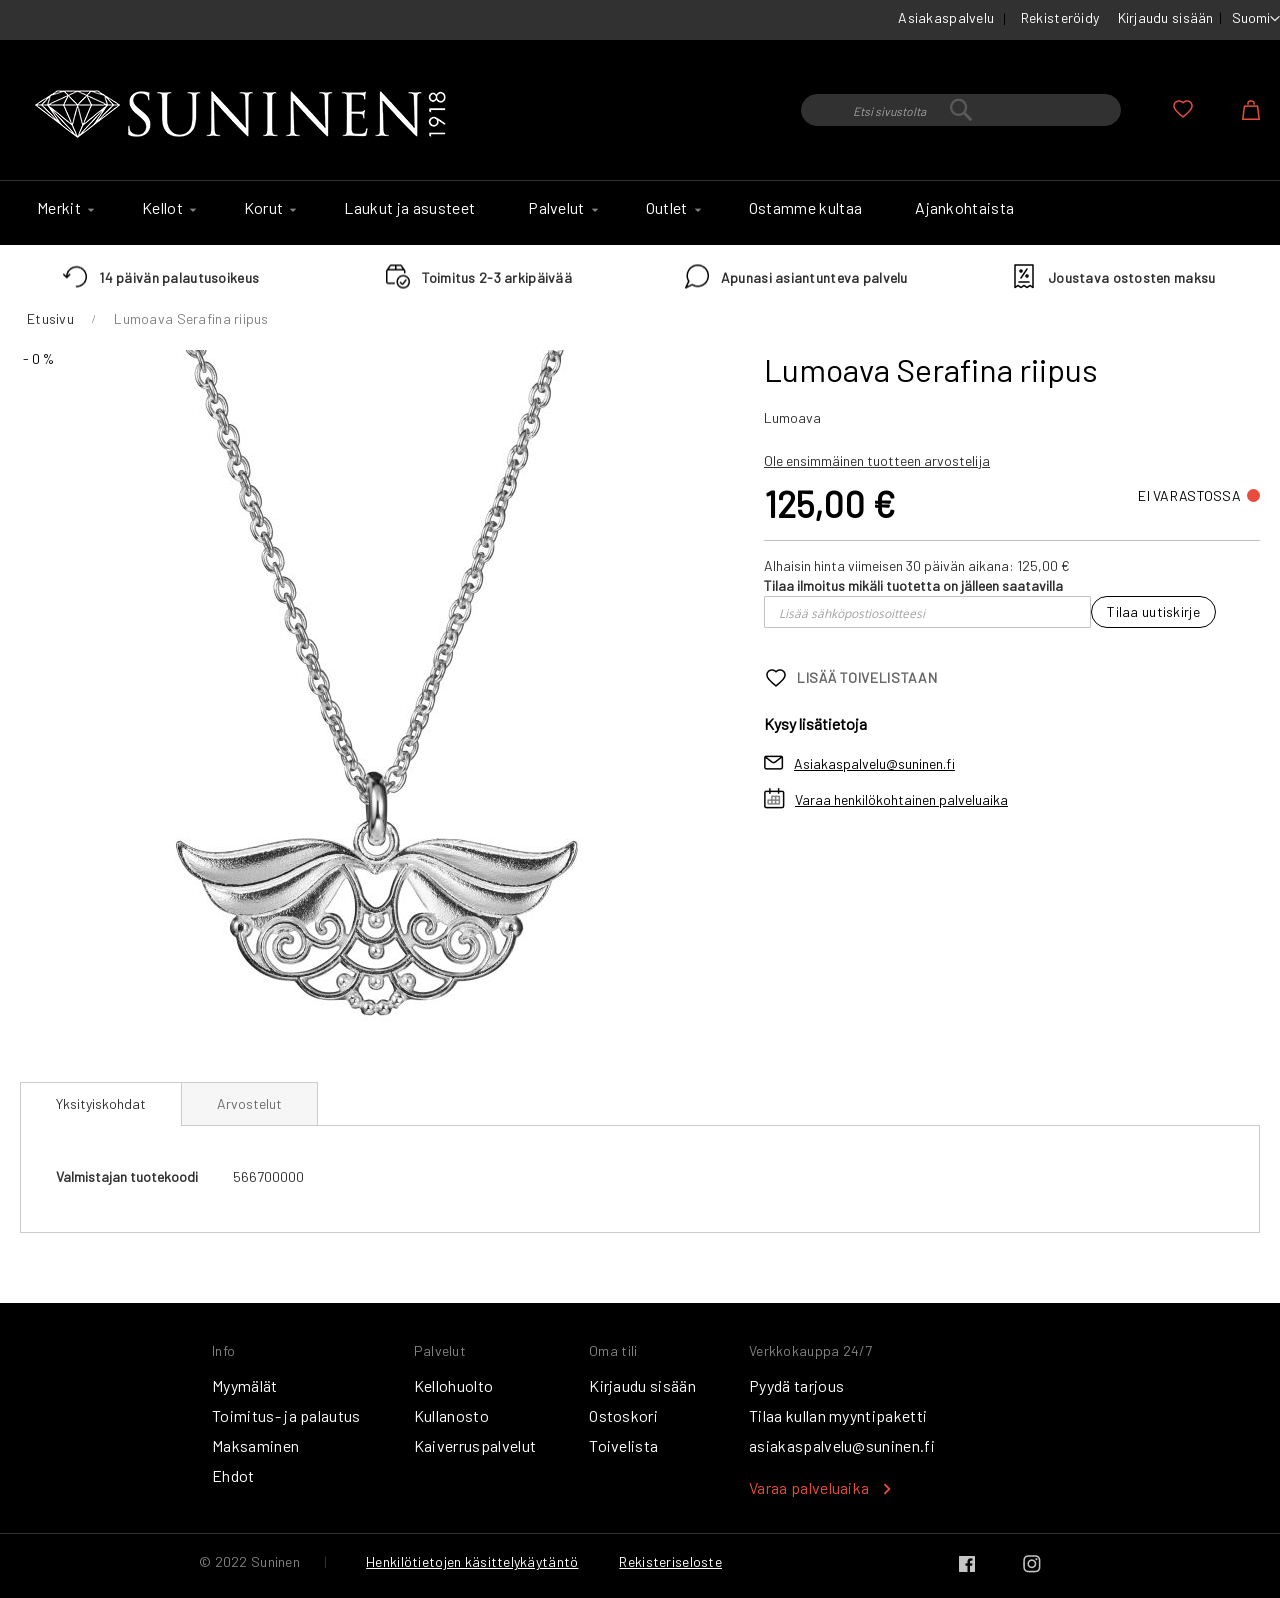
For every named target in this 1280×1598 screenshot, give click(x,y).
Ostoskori (623, 1415)
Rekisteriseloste (670, 1561)
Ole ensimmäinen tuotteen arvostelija (877, 460)
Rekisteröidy (1060, 17)
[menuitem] (63, 208)
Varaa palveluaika (809, 1487)
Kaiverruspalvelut (475, 1445)
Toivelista (623, 1445)
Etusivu (50, 318)
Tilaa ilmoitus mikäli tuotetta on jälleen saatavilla (913, 585)
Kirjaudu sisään (1166, 17)
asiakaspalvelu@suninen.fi (842, 1445)
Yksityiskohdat (101, 1103)
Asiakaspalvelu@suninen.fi (874, 763)
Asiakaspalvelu (946, 17)
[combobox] (961, 110)
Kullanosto (451, 1415)
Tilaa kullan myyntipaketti (838, 1415)
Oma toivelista (1183, 109)
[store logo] (245, 115)
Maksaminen (255, 1445)
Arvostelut (249, 1103)
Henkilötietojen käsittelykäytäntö (472, 1561)
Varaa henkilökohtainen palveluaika (901, 799)
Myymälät (245, 1385)
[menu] (640, 213)
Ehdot (233, 1475)
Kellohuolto (454, 1385)
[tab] (101, 1104)
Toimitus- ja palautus (286, 1415)
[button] (1256, 19)
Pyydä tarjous (796, 1385)
